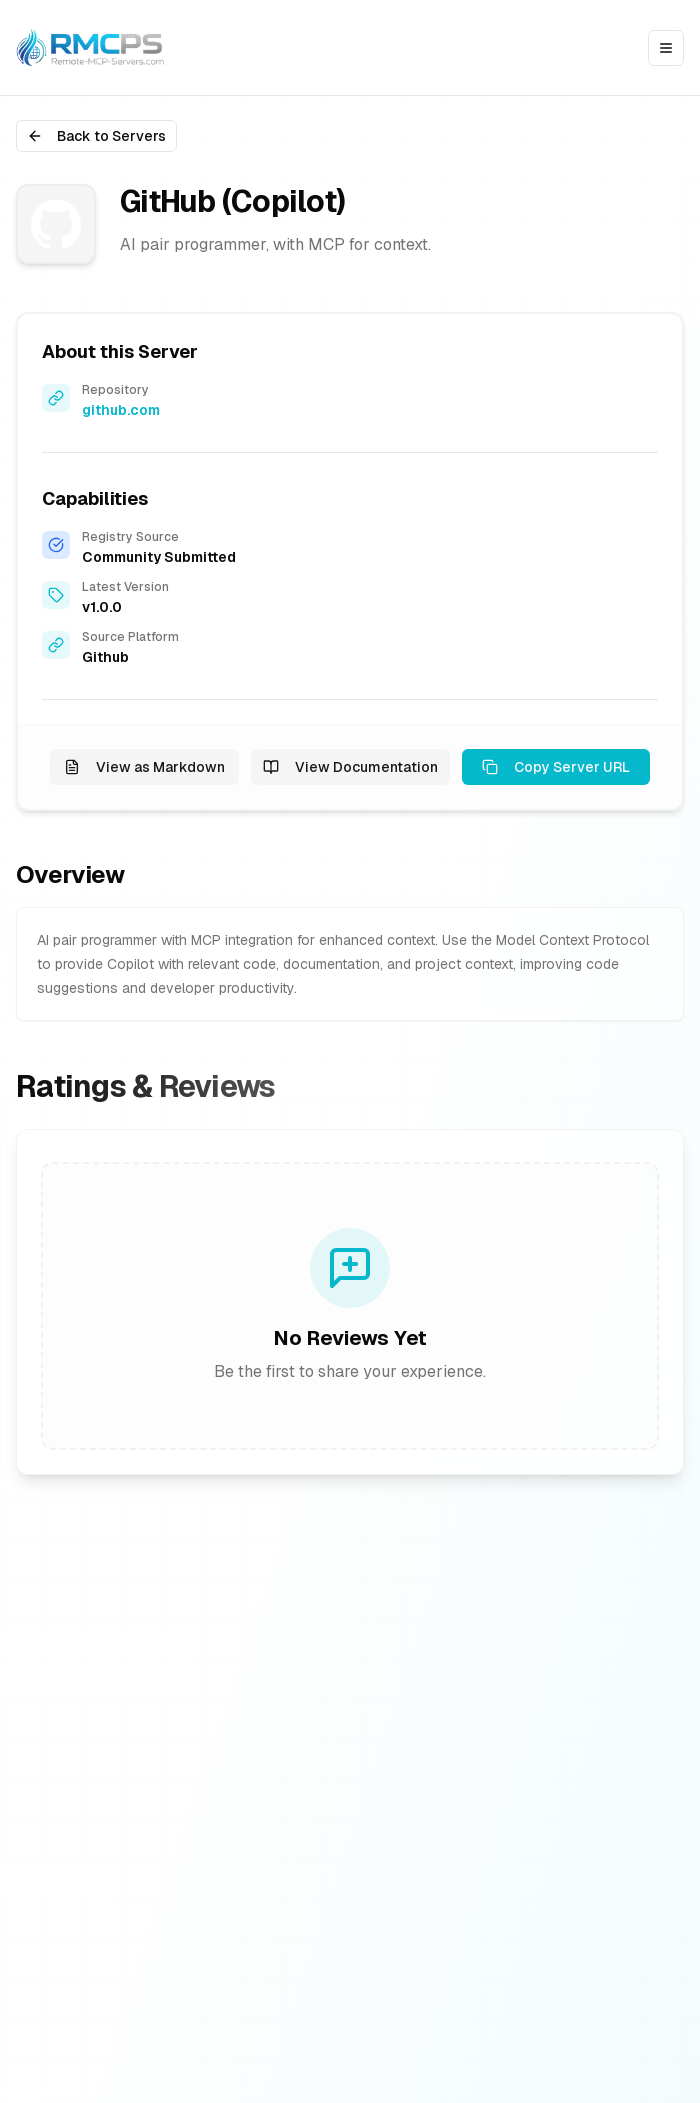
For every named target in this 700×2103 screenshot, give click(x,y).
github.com (121, 410)
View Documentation (350, 767)
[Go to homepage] (93, 47)
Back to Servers (96, 136)
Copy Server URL (556, 767)
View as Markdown (144, 767)
